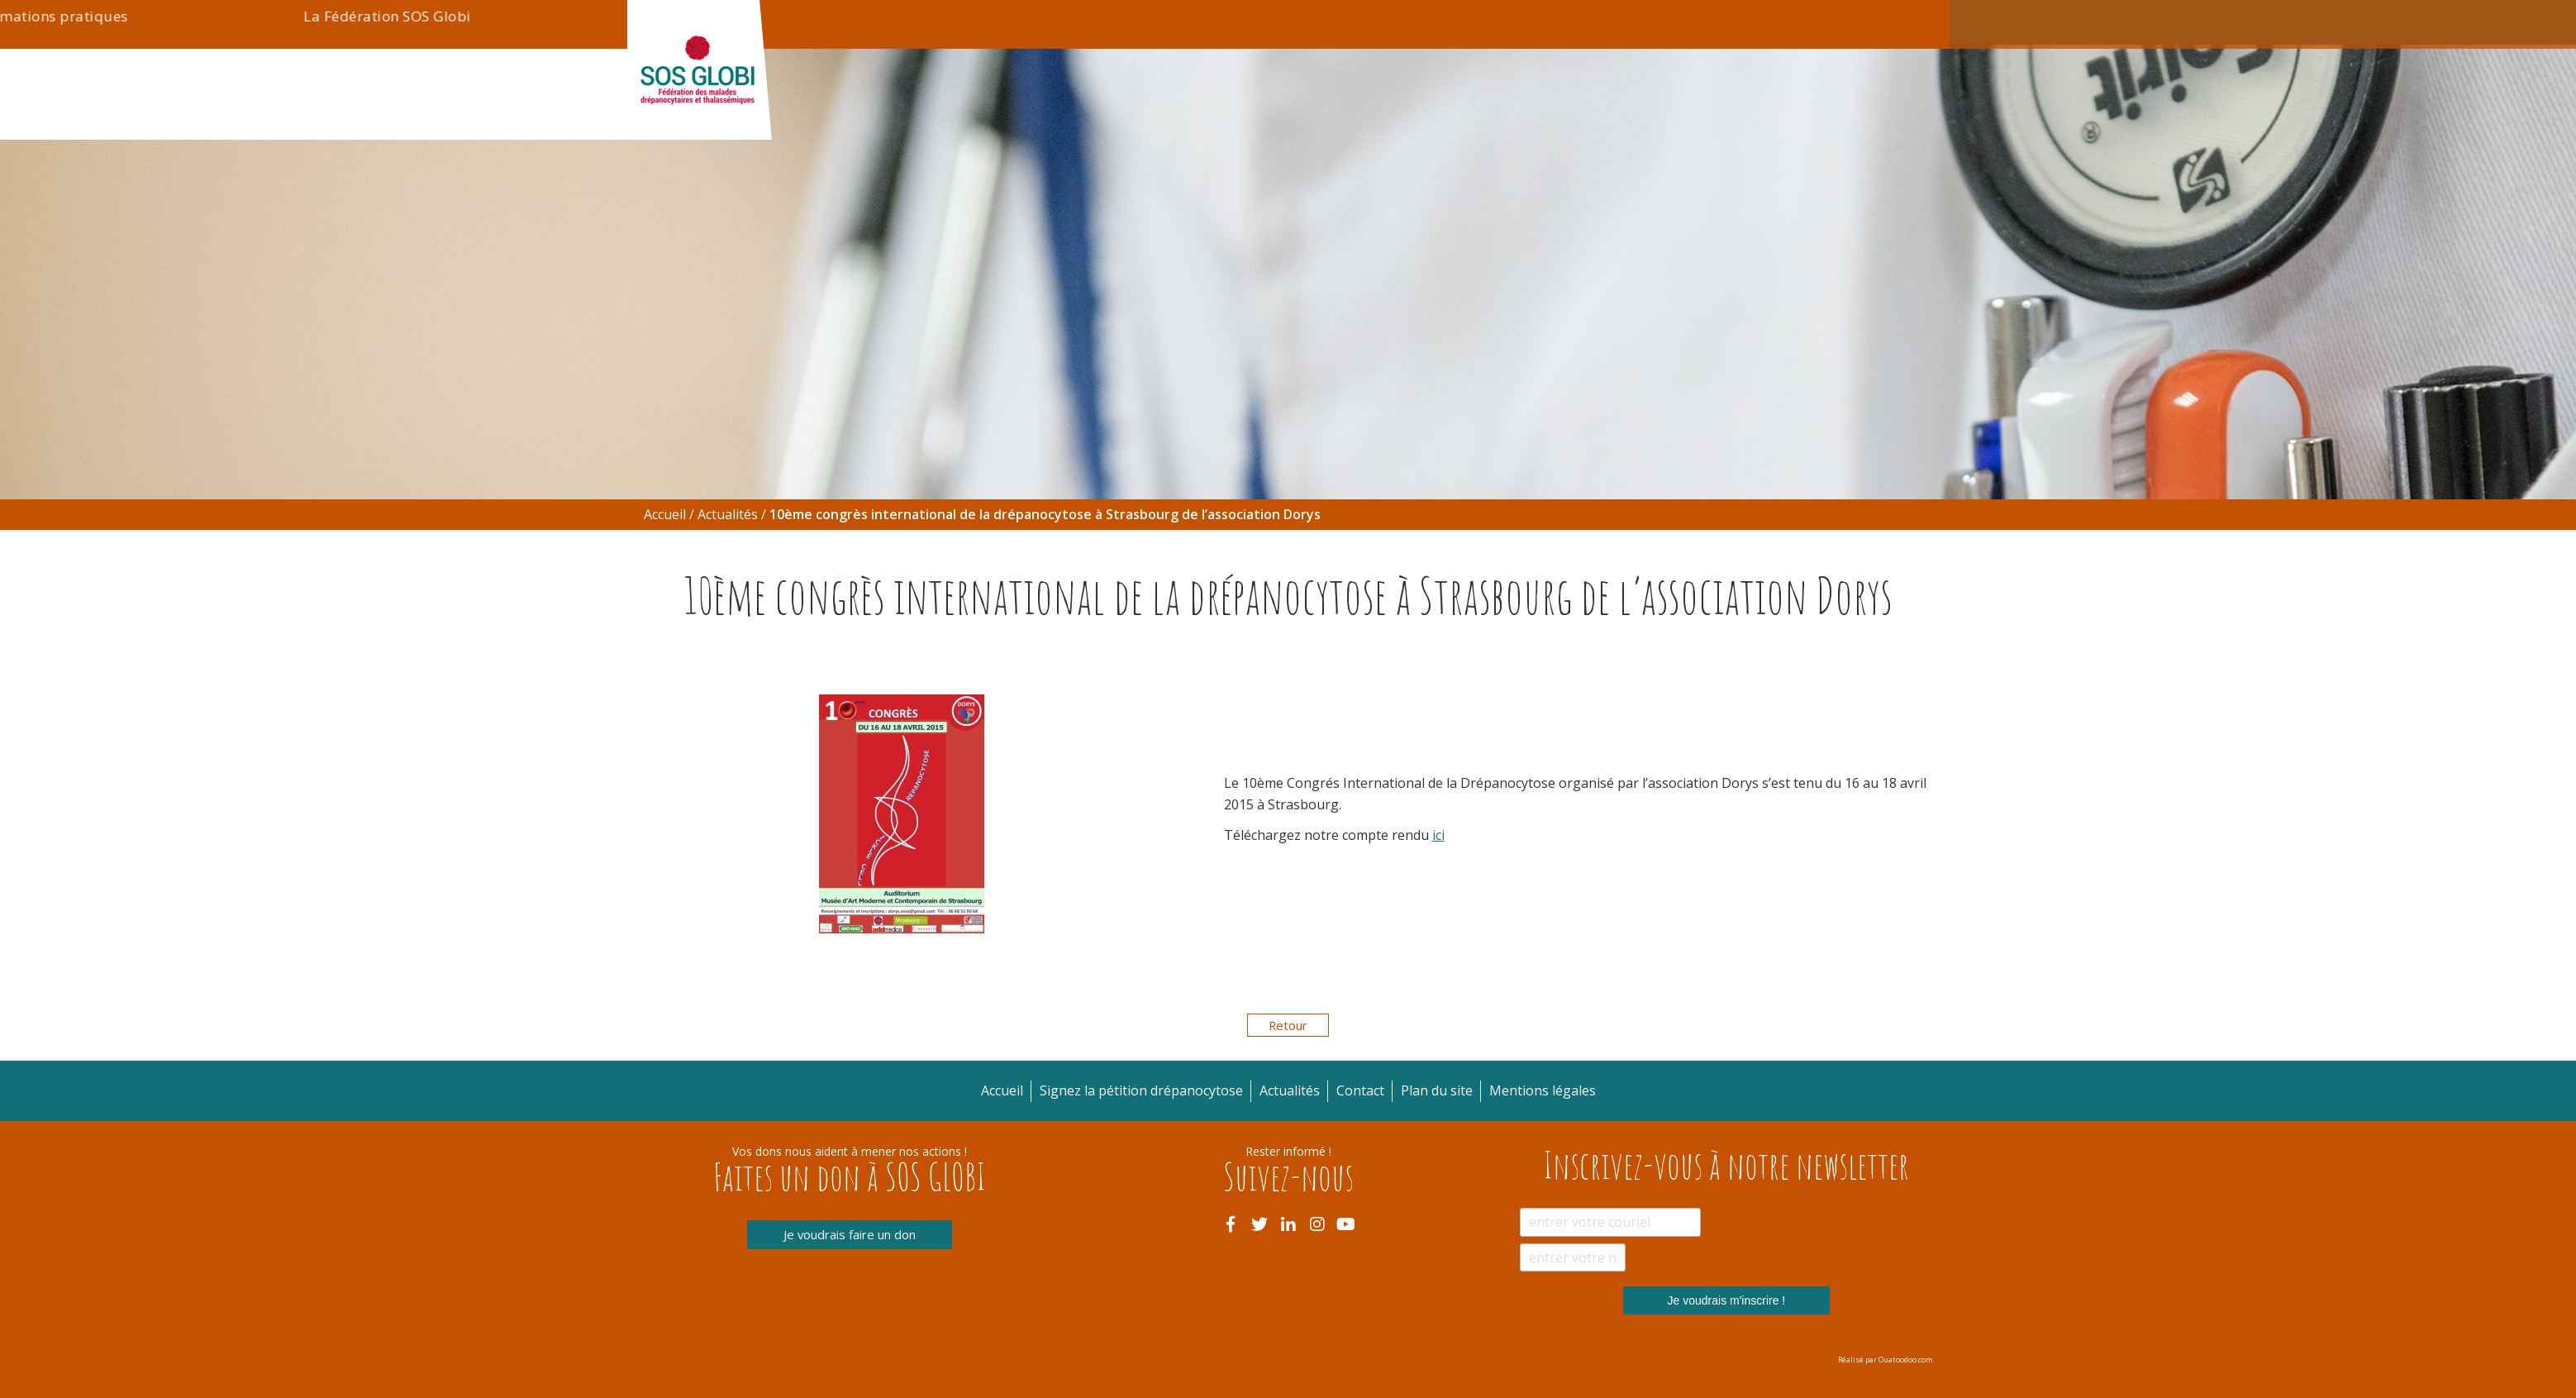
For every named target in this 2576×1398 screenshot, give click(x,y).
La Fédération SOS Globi (1652, 115)
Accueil (665, 514)
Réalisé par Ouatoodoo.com (1885, 1359)
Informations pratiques (1346, 115)
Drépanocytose (845, 115)
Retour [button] (1288, 1025)
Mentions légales (1542, 1090)
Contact (1729, 22)
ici (1438, 835)
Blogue (1900, 115)
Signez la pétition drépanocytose (1595, 22)
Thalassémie (1080, 115)
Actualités (1457, 22)
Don (1393, 22)
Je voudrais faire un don (850, 1235)
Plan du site (1437, 1090)
